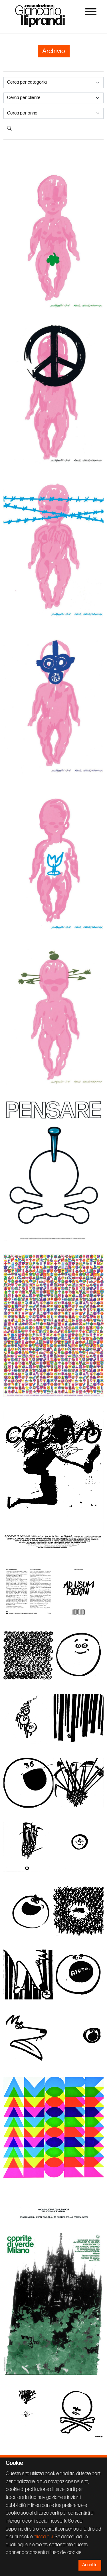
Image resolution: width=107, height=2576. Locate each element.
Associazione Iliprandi (40, 15)
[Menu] (91, 13)
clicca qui (43, 2536)
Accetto (90, 2565)
